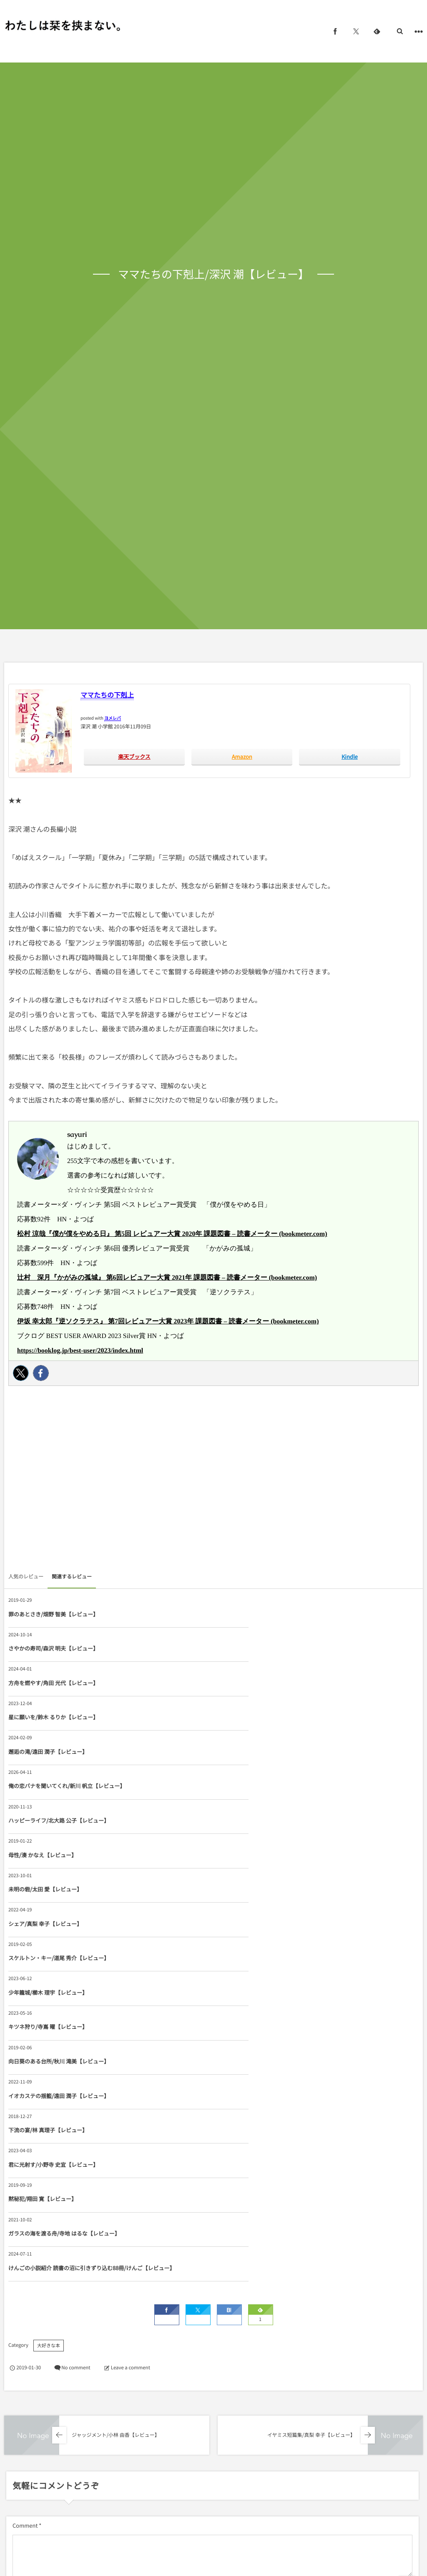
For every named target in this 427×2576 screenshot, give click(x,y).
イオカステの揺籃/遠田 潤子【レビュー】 (58, 1855)
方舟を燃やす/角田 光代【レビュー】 (53, 1648)
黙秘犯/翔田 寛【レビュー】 (248, 1889)
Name (20, 2254)
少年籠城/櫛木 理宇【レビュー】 (253, 1786)
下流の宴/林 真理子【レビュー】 (253, 1855)
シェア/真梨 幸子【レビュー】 (250, 1752)
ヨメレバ (112, 718)
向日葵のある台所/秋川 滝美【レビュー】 (264, 1820)
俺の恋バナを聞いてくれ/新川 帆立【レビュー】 (272, 1683)
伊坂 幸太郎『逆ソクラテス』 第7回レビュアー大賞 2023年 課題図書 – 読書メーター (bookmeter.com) (168, 1321)
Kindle (350, 756)
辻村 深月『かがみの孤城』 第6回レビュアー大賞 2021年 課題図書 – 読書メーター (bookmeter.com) (167, 1277)
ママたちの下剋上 (107, 695)
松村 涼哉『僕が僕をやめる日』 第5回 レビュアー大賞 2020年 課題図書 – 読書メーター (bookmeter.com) (172, 1234)
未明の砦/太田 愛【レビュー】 (45, 1752)
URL (18, 2295)
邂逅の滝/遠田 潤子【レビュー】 (48, 1683)
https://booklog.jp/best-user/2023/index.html (80, 1350)
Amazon (242, 756)
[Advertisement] (213, 1481)
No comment (75, 2031)
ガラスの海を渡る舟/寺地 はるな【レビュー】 (64, 1927)
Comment (25, 2189)
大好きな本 (48, 2009)
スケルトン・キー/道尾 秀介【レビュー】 (58, 1786)
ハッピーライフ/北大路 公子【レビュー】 (58, 1717)
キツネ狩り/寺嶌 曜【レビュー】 (48, 1820)
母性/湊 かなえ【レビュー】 (248, 1717)
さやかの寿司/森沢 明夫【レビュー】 (259, 1614)
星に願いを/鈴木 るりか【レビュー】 (259, 1648)
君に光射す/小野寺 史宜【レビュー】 (53, 1889)
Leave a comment (130, 2031)
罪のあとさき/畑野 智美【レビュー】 (53, 1614)
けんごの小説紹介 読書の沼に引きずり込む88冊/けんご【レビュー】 (280, 1927)
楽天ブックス (134, 756)
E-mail (224, 2254)
